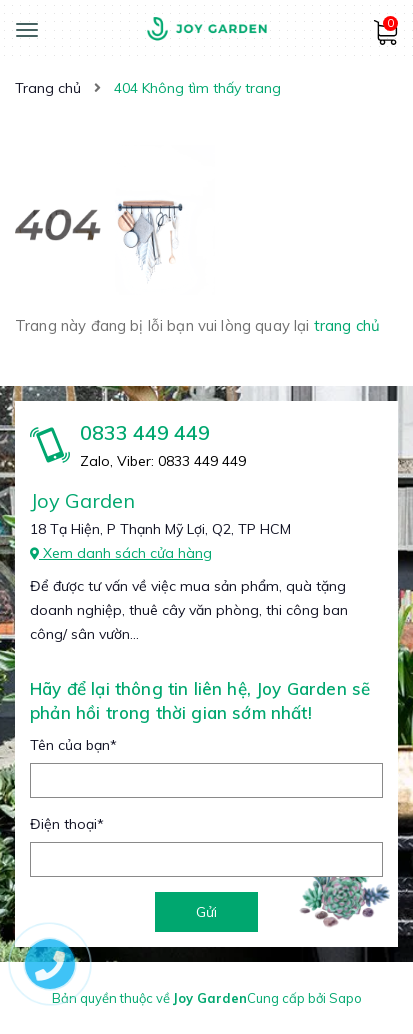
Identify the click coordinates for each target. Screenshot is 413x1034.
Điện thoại (67, 824)
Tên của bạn (73, 745)
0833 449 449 (145, 432)
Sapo (345, 998)
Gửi (206, 912)
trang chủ (347, 325)
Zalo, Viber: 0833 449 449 (163, 461)
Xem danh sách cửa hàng (121, 553)
